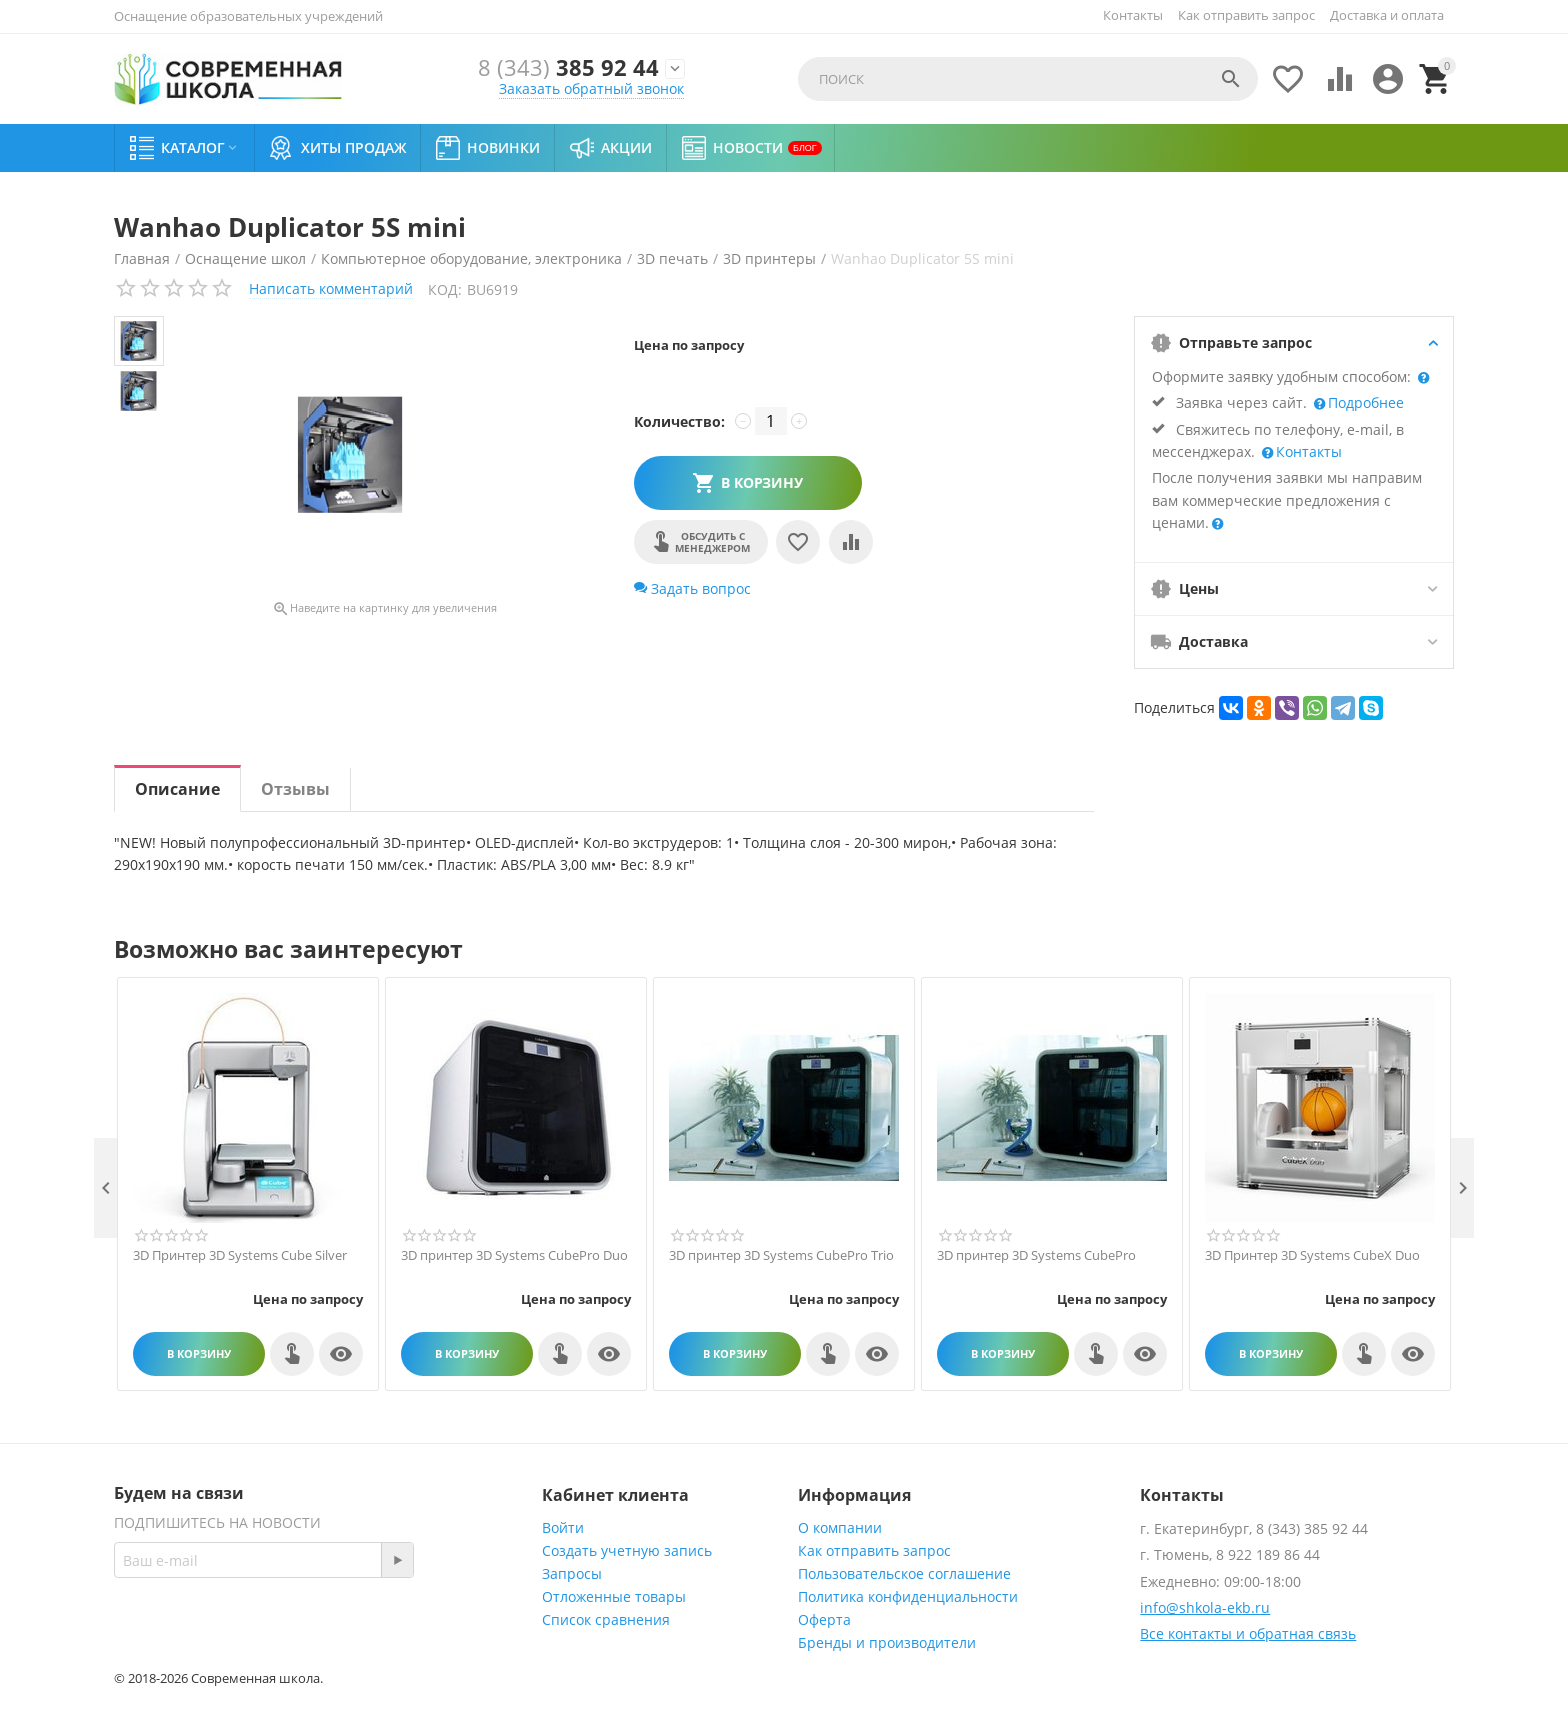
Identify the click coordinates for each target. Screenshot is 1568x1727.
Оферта (824, 1619)
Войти (563, 1527)
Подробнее (1364, 402)
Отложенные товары (614, 1596)
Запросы (572, 1573)
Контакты (1133, 15)
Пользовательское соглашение (904, 1573)
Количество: (679, 421)
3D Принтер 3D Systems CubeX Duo (1312, 1256)
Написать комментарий (331, 288)
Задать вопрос (692, 588)
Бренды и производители (887, 1642)
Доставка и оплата (1387, 15)
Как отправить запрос (1246, 15)
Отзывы (295, 789)
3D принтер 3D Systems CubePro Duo (514, 1256)
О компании (840, 1527)
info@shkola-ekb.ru (1205, 1607)
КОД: (445, 289)
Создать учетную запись (627, 1550)
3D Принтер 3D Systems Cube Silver (240, 1256)
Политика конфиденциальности (908, 1596)
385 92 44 (568, 68)
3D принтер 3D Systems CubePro (1036, 1256)
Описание (177, 789)
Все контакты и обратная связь (1248, 1633)
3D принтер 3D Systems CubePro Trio (781, 1256)
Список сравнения (606, 1619)
